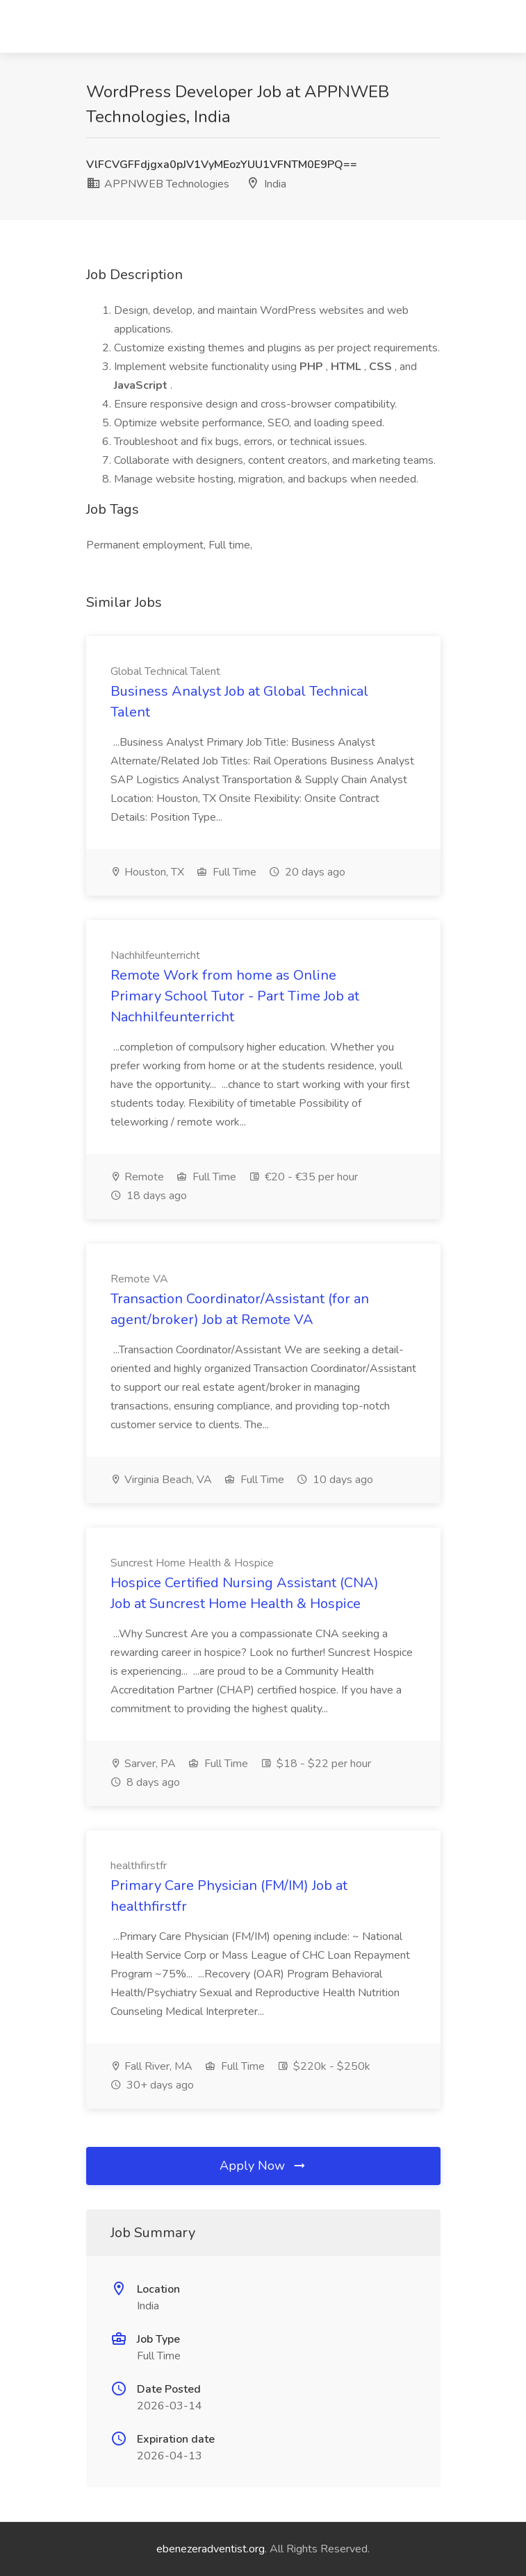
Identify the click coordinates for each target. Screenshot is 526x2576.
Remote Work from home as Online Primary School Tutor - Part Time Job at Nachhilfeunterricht (234, 996)
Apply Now (263, 2165)
